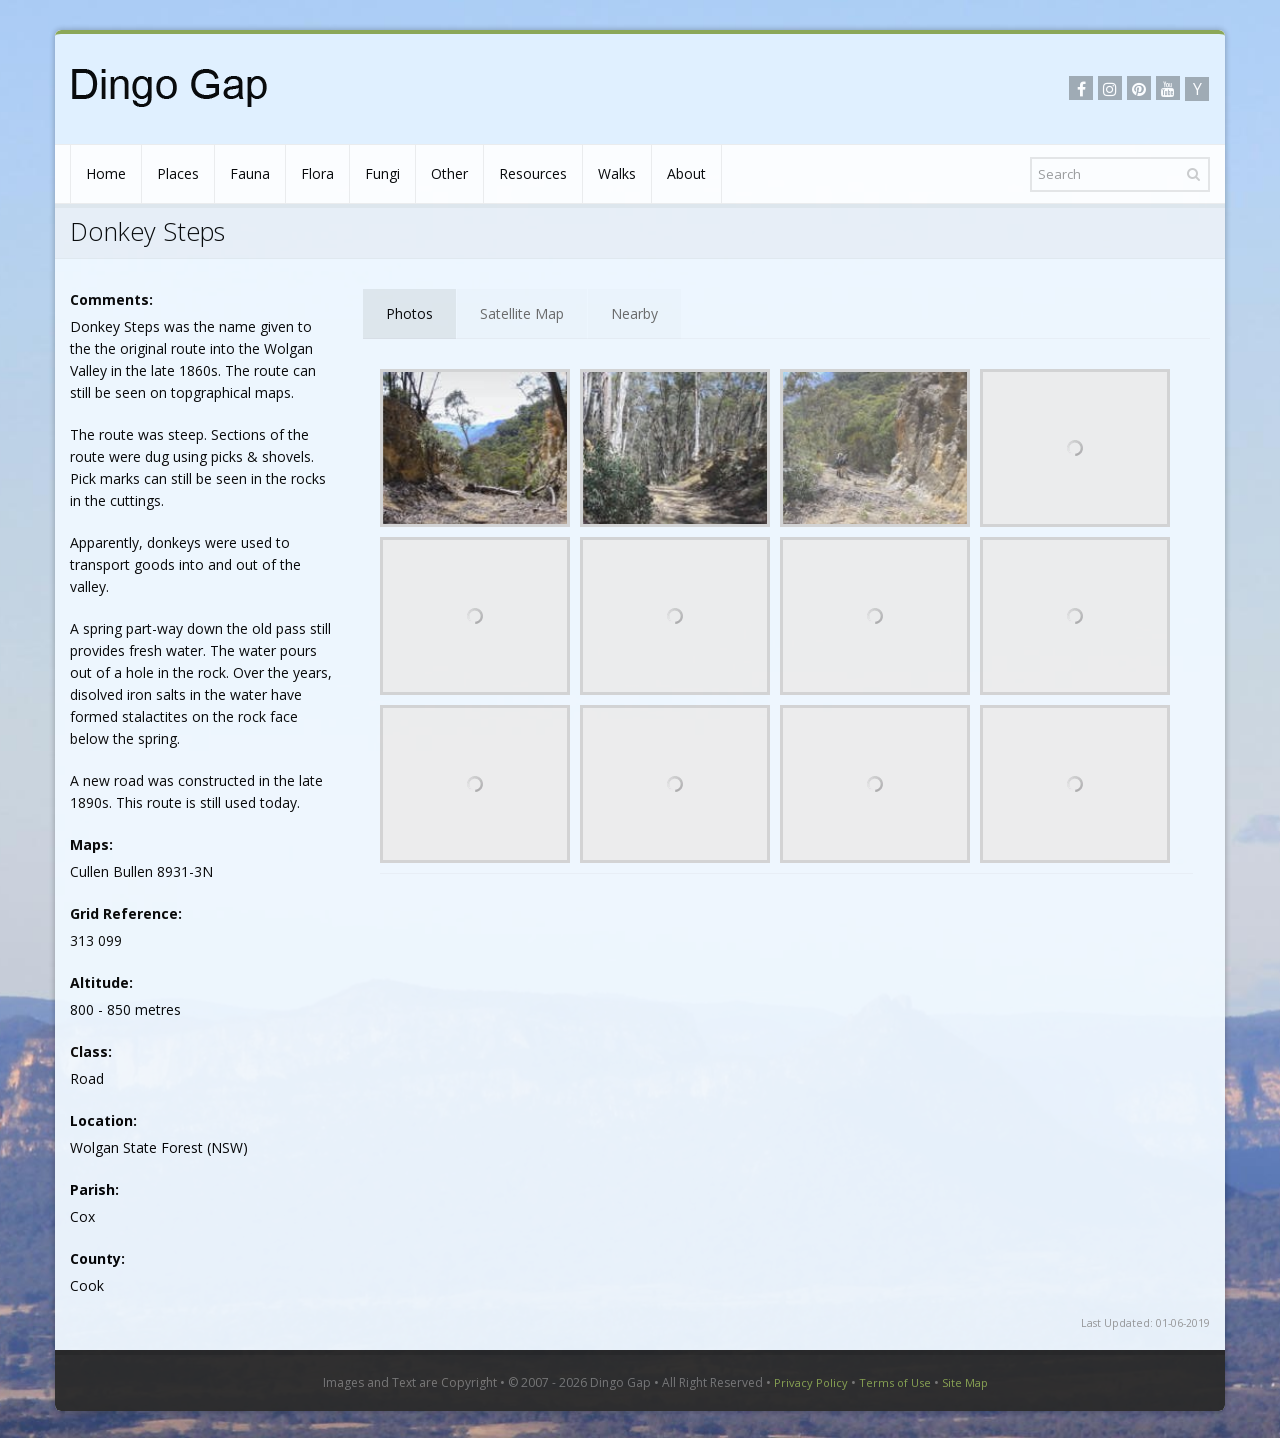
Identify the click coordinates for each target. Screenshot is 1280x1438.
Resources (533, 173)
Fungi (382, 173)
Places (178, 173)
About (686, 173)
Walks (617, 173)
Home (106, 173)
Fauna (250, 173)
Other (449, 173)
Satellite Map (522, 313)
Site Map (965, 1382)
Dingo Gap (620, 1382)
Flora (317, 173)
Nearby (634, 313)
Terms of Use (895, 1382)
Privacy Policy (811, 1382)
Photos (409, 313)
